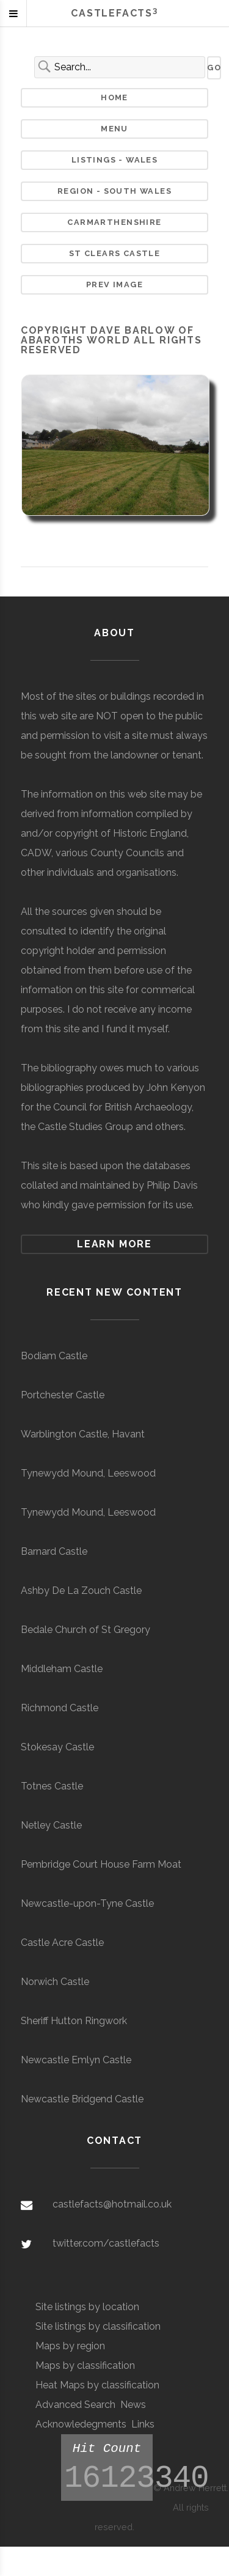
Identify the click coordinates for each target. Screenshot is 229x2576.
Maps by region (70, 2346)
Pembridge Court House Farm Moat (101, 1864)
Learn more (114, 1244)
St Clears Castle (115, 253)
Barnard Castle (54, 1551)
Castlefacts (114, 13)
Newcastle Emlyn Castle (76, 2060)
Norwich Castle (55, 1981)
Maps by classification (85, 2365)
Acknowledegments (80, 2424)
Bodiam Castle (54, 1356)
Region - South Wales (114, 191)
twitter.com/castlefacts (106, 2243)
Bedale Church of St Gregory (85, 1629)
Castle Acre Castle (62, 1942)
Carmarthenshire (114, 222)
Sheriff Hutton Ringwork (74, 2021)
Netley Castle (51, 1825)
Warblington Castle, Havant (83, 1434)
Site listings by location (87, 2307)
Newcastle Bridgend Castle (82, 2099)
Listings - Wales (114, 159)
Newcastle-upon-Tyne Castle (87, 1903)
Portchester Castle (62, 1395)
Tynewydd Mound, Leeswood (88, 1473)
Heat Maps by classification (97, 2385)
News (133, 2404)
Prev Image (114, 284)
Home (114, 97)
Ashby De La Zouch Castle (81, 1590)
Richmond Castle (59, 1708)
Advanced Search (75, 2404)
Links (142, 2424)
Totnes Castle (52, 1786)
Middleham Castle (62, 1669)
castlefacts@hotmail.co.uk (112, 2204)
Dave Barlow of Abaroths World (107, 335)
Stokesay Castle (57, 1747)
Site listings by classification (98, 2326)
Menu (114, 128)
